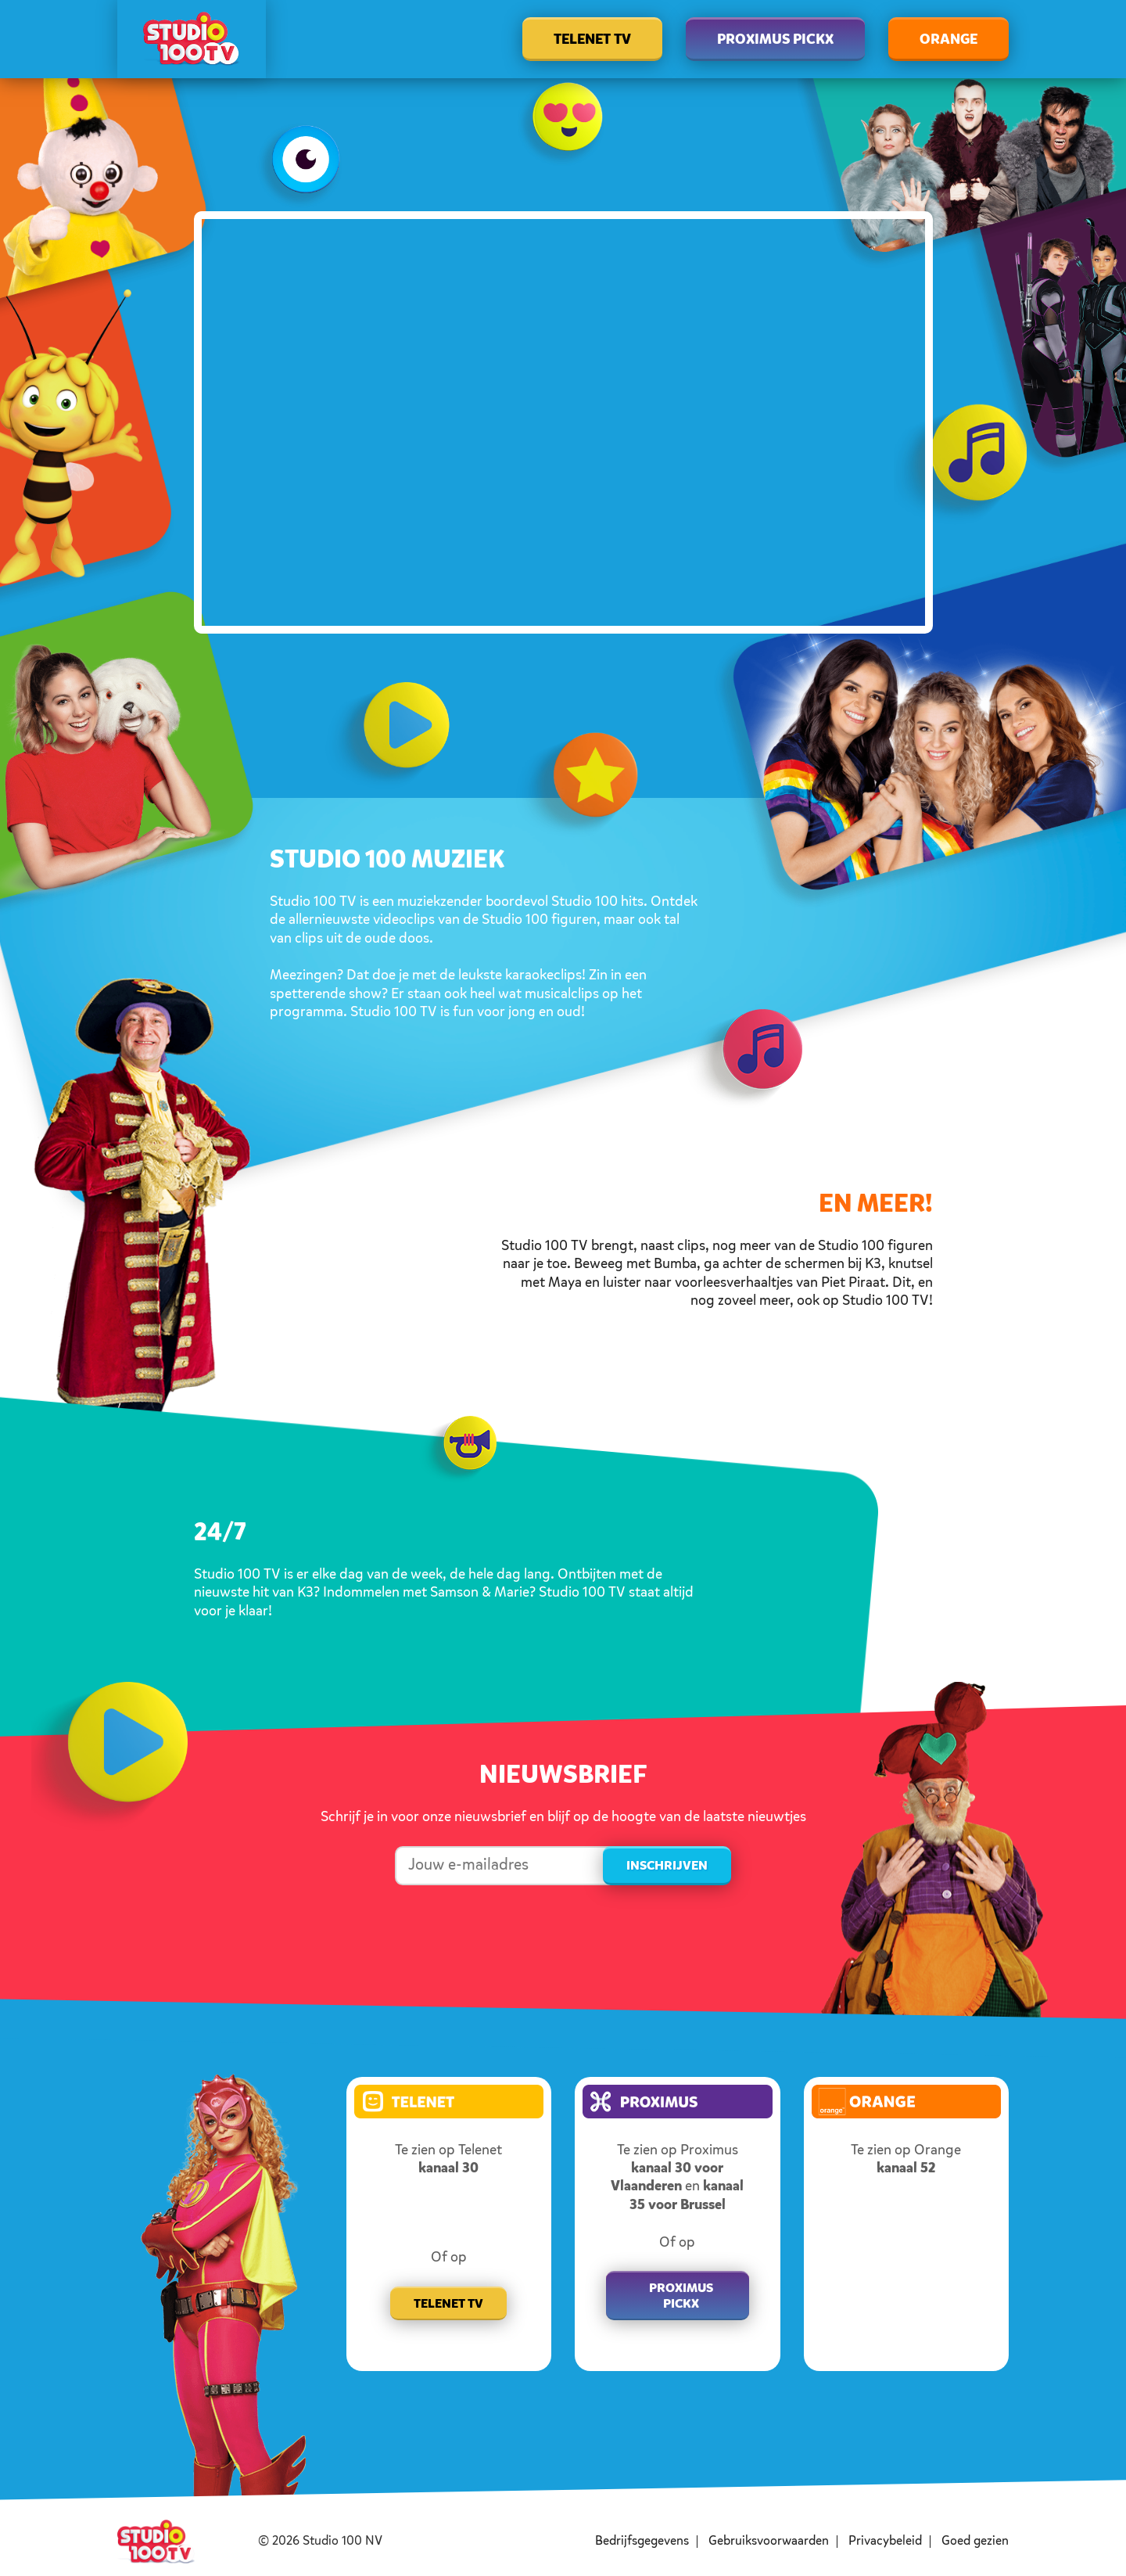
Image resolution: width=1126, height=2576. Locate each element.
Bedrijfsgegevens (642, 2541)
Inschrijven (667, 1866)
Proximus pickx (681, 2296)
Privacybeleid (885, 2541)
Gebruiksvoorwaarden (768, 2541)
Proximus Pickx (775, 40)
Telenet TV (592, 40)
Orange (948, 40)
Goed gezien (975, 2541)
